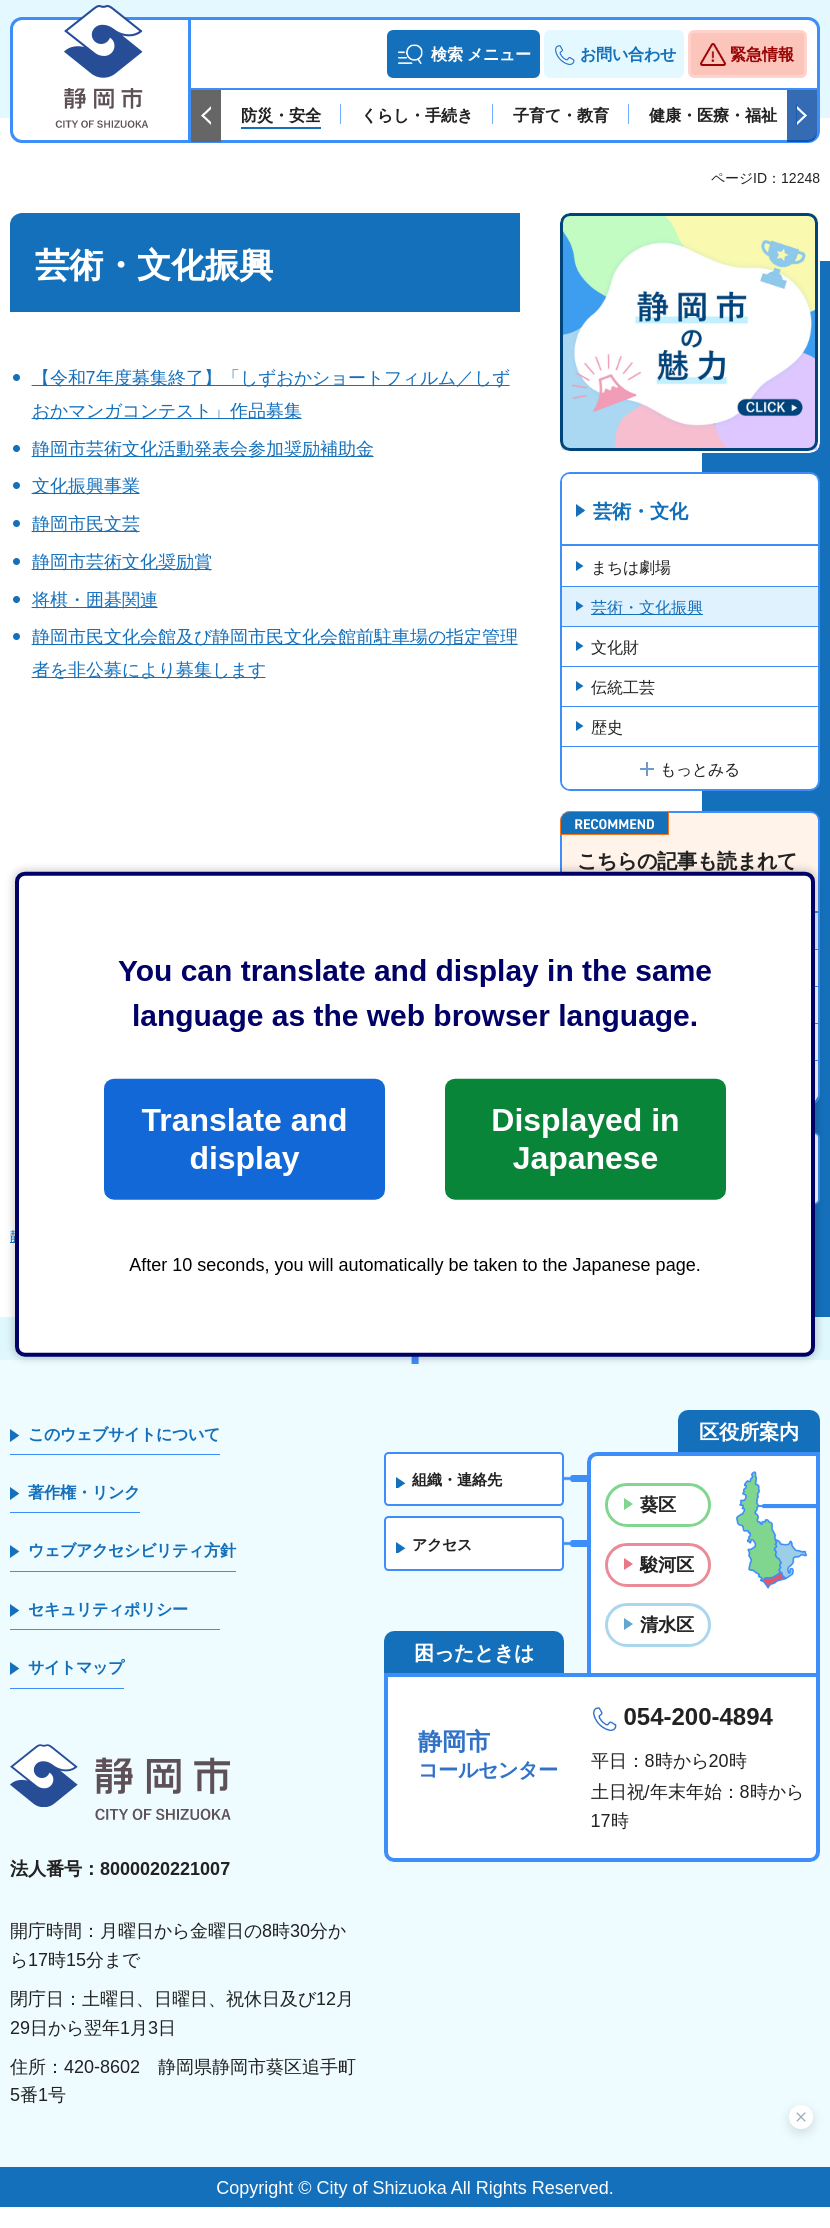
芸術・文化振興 (647, 608)
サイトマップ (76, 1688)
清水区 (667, 1646)
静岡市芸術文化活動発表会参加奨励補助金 (203, 449)
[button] (463, 54)
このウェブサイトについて (124, 1454)
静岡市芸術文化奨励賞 (122, 562)
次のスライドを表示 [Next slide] (802, 116)
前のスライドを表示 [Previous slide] (206, 116)
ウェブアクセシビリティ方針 (132, 1571)
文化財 (615, 648)
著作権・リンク (84, 1513)
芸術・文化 (644, 513)
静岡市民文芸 (86, 524)
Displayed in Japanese (585, 1139)
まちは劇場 (631, 568)
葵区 (658, 1525)
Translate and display (244, 1139)
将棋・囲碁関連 (95, 600)
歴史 (607, 728)
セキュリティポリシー (108, 1629)
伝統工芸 (623, 688)
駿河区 (667, 1585)
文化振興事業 (86, 486)
